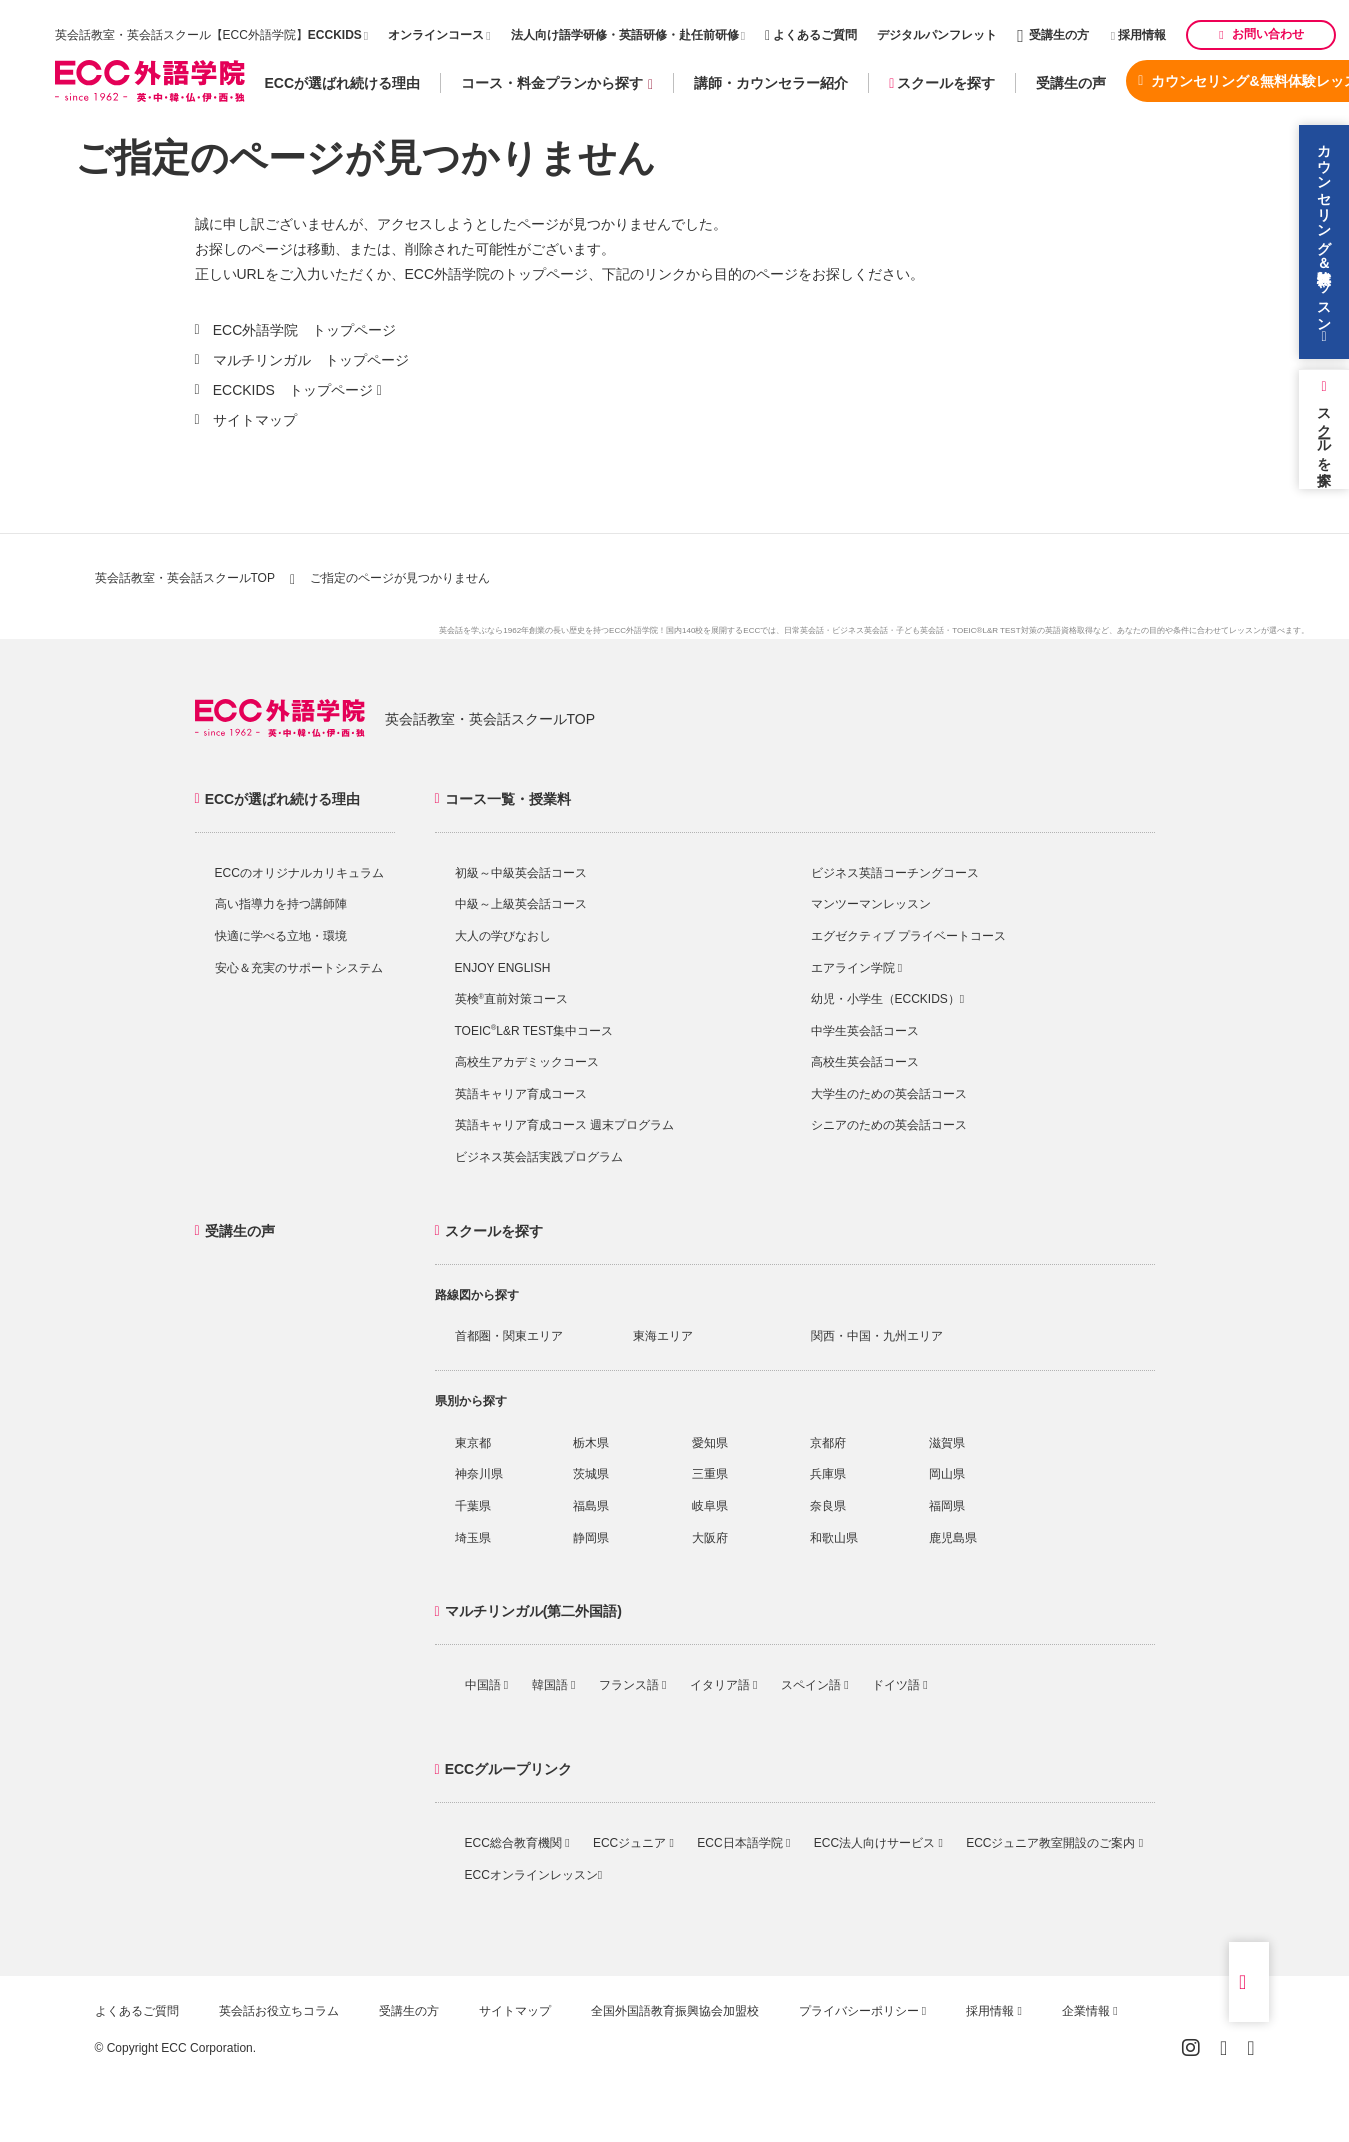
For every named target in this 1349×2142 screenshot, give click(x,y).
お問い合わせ (1261, 34)
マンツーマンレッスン (871, 904)
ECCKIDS (335, 35)
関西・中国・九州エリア (877, 1336)
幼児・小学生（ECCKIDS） (888, 999)
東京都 (473, 1443)
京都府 (828, 1443)
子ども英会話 (920, 630)
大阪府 (710, 1538)
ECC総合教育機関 (517, 1843)
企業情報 (1090, 2011)
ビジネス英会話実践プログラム (539, 1157)
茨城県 (591, 1474)
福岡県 (947, 1506)
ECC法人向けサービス (878, 1843)
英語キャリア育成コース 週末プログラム (564, 1125)
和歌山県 (834, 1538)
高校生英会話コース (865, 1062)
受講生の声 (1071, 83)
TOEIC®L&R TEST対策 (994, 630)
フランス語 (633, 1685)
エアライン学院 (857, 968)
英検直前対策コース (511, 999)
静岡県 (591, 1538)
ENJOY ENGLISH (503, 968)
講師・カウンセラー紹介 (771, 83)
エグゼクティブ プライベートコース (908, 936)
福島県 (591, 1506)
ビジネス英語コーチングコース (895, 873)
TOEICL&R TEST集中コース (534, 1031)
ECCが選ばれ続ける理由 (343, 83)
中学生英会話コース (865, 1031)
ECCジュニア (633, 1843)
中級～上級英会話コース (521, 904)
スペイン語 (815, 1685)
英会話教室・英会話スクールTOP (185, 578)
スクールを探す (942, 83)
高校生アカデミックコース (527, 1062)
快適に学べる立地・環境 (281, 936)
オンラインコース (436, 35)
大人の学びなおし (503, 936)
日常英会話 (804, 630)
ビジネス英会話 (860, 630)
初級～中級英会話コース (521, 873)
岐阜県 (710, 1506)
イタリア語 (724, 1685)
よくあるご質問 (811, 35)
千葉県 (473, 1506)
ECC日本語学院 (743, 1843)
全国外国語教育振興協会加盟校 (675, 2011)
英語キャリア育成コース (521, 1094)
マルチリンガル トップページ (311, 360)
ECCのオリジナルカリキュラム (299, 873)
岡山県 (947, 1474)
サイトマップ (255, 420)
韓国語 (554, 1685)
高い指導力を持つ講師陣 (281, 904)
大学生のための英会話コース (889, 1094)
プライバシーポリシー (863, 2011)
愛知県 (710, 1443)
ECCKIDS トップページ (293, 390)
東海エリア (663, 1336)
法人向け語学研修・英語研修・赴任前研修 (625, 35)
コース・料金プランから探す (557, 83)
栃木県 (591, 1443)
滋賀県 (947, 1443)
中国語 (487, 1685)
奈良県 (828, 1506)
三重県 (710, 1474)
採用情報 (1139, 35)
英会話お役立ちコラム (279, 2011)
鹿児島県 (953, 1538)
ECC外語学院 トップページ (305, 330)
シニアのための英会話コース (889, 1125)
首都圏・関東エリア (509, 1336)
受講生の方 (1053, 35)
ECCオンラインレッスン (534, 1875)
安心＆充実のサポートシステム (299, 968)
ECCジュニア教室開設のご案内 (1054, 1843)
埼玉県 (473, 1538)
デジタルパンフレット (937, 35)
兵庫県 (828, 1474)
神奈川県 (479, 1474)
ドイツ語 (900, 1685)
